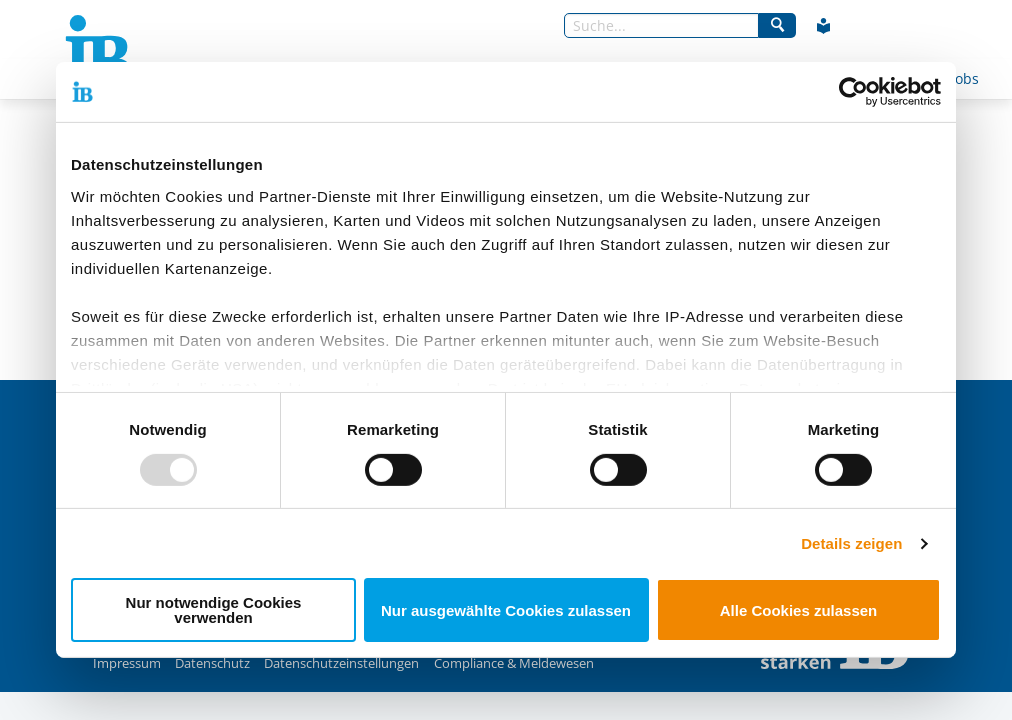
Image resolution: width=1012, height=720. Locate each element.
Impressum (127, 663)
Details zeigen (851, 543)
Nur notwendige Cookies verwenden (214, 610)
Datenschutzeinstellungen (341, 663)
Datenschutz (212, 663)
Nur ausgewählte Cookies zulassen (506, 610)
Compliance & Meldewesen (514, 663)
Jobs (965, 78)
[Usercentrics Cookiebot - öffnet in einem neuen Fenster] (853, 92)
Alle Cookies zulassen (799, 610)
